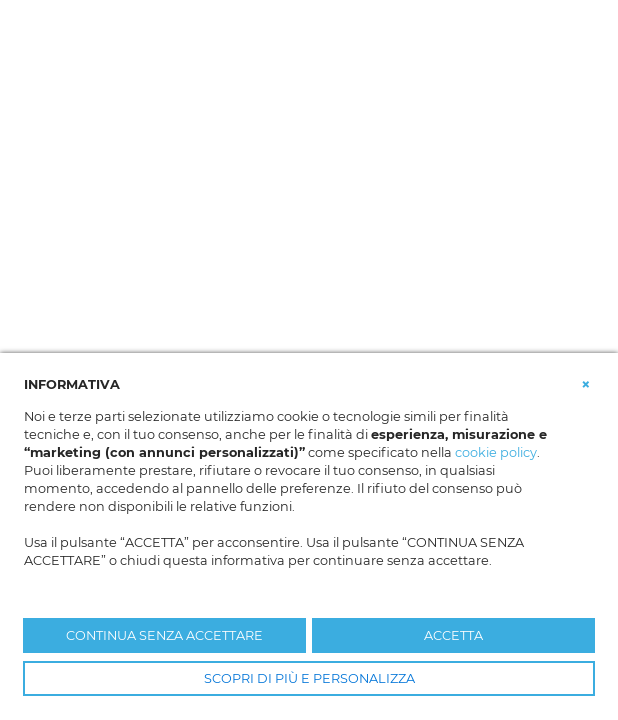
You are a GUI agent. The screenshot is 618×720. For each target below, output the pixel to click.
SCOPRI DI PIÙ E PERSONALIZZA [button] (309, 678)
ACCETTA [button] (453, 635)
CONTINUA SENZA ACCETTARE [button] (164, 635)
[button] (586, 383)
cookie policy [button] (496, 452)
